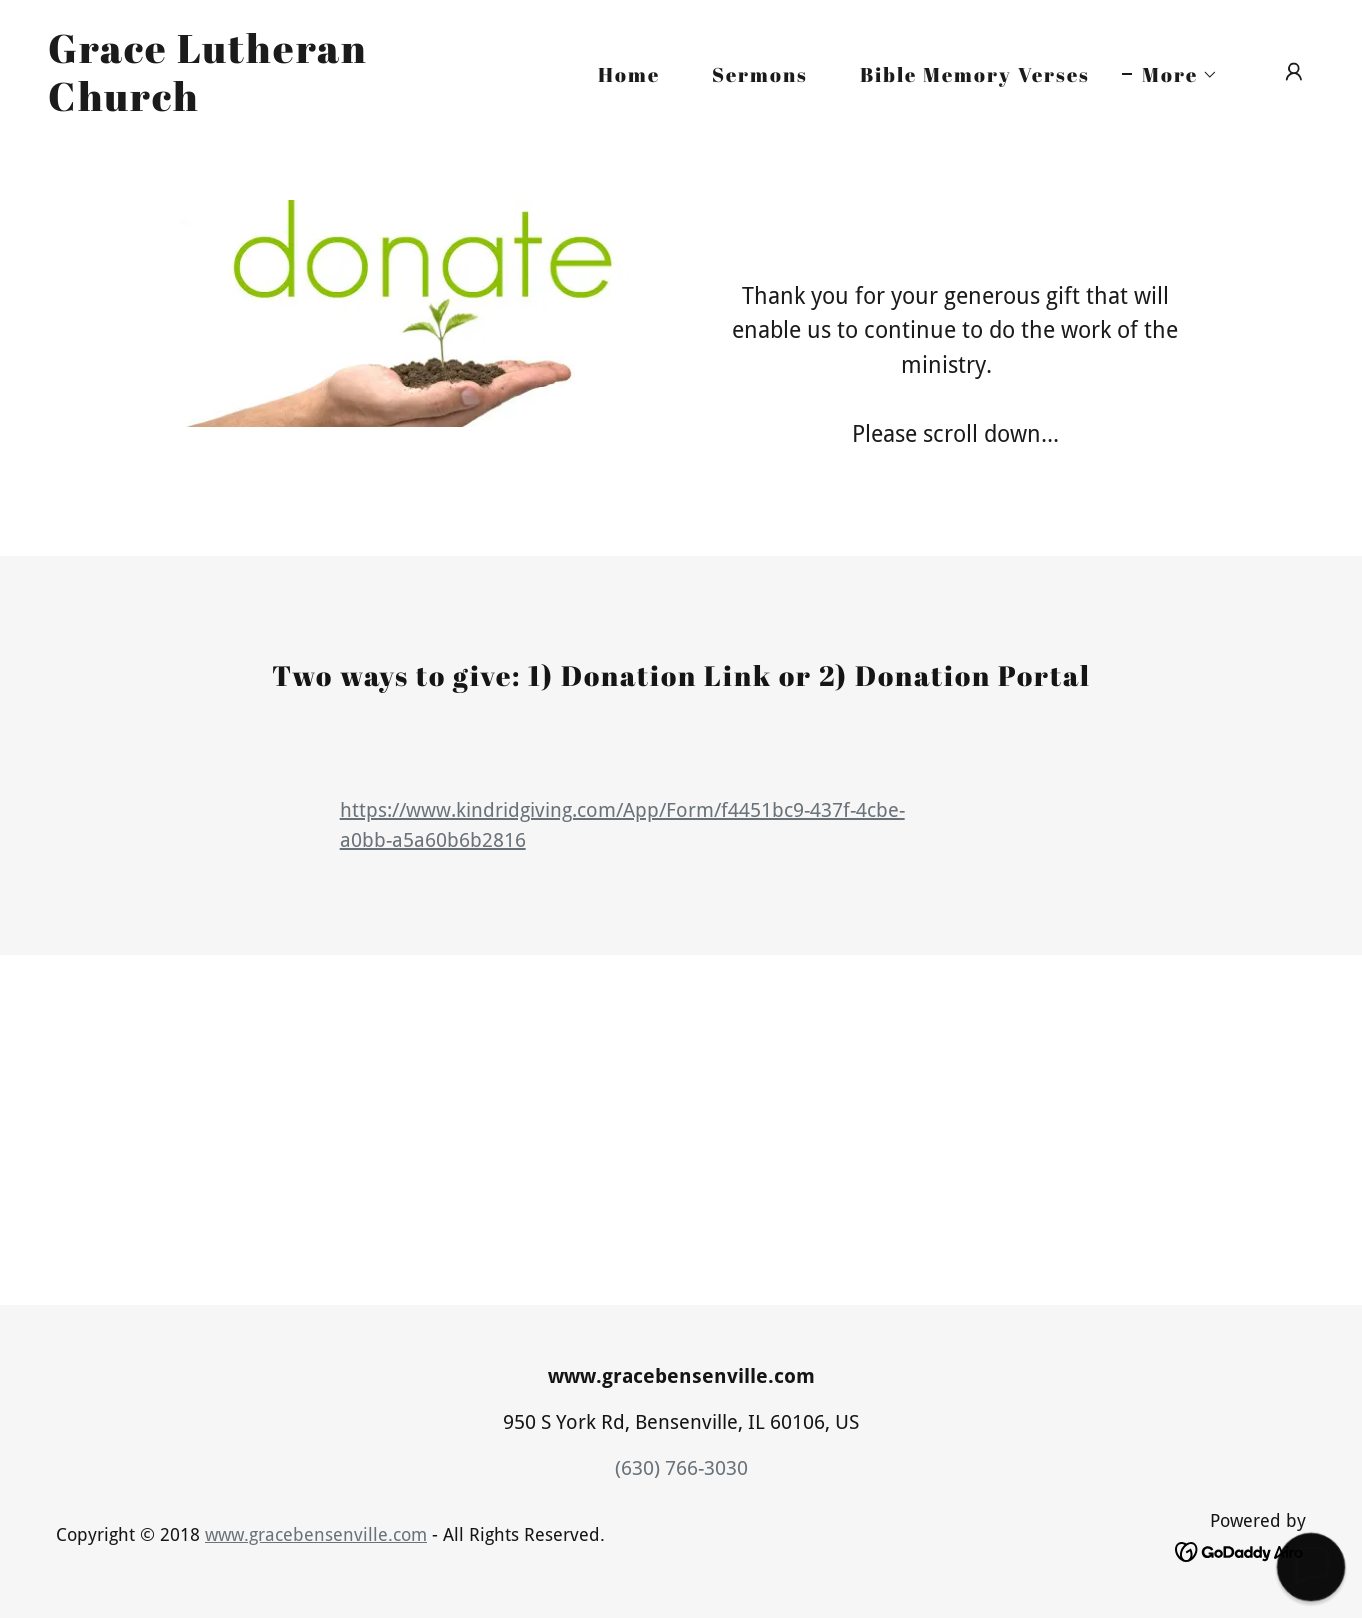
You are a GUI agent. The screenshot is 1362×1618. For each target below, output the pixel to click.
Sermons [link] (760, 74)
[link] (225, 104)
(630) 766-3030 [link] (681, 1468)
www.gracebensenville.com (316, 1534)
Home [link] (629, 74)
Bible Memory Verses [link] (975, 74)
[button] (1170, 75)
